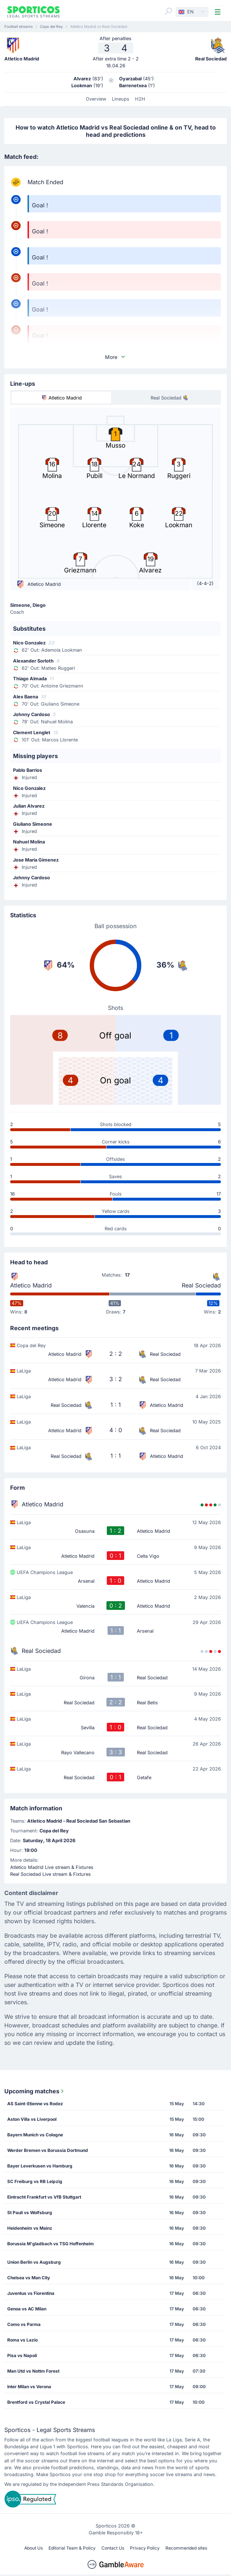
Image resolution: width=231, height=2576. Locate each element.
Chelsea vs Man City (28, 2277)
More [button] (115, 357)
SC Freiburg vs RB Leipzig (34, 2181)
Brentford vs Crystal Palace (36, 2402)
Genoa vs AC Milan (26, 2308)
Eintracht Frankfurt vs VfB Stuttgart (44, 2197)
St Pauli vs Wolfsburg (29, 2212)
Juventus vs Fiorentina (30, 2293)
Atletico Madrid (31, 1285)
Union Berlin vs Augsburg (34, 2262)
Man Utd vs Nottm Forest (33, 2371)
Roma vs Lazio (22, 2340)
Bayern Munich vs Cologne (35, 2134)
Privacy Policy (145, 2548)
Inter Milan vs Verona (29, 2386)
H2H (140, 99)
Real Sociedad (201, 1285)
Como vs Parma (24, 2324)
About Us (33, 2548)
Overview (96, 99)
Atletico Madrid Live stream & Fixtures (51, 1867)
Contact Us (112, 2548)
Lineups (120, 99)
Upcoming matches (34, 2091)
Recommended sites (186, 2548)
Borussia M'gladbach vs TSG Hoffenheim (50, 2243)
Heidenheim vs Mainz (29, 2228)
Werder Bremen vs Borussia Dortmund (47, 2150)
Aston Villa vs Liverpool (31, 2119)
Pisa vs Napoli (22, 2355)
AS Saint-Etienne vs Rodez (35, 2103)
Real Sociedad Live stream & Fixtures (50, 1874)
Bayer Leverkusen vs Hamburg (39, 2166)
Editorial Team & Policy (72, 2548)
